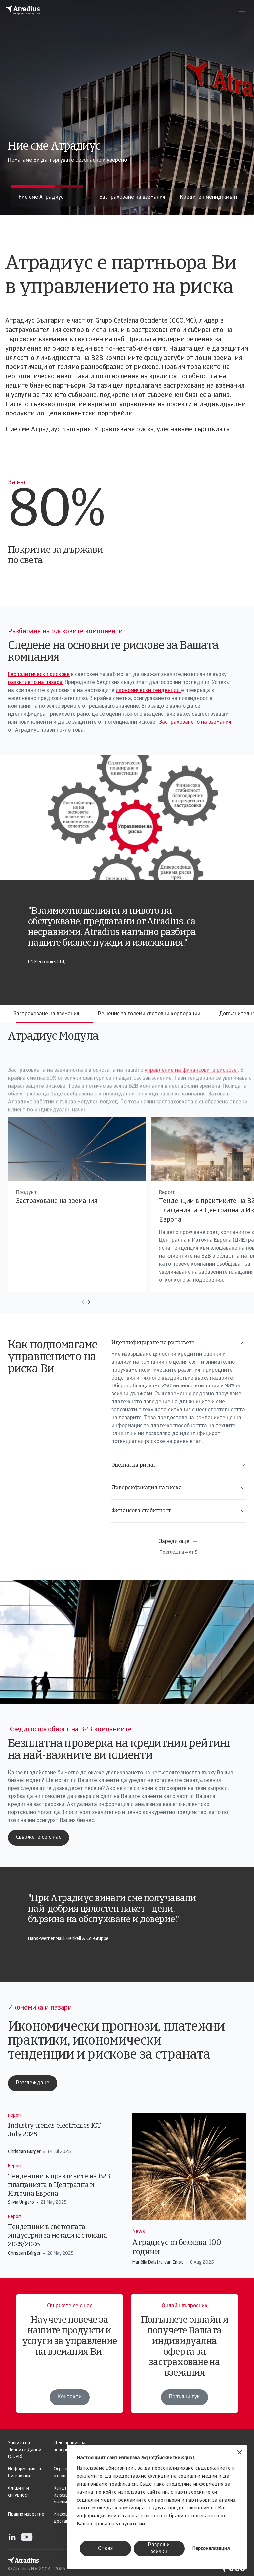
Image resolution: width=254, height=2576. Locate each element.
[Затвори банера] (239, 2453)
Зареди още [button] (178, 1541)
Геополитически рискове (39, 674)
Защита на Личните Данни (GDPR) (24, 2450)
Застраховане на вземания (46, 1014)
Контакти (70, 2397)
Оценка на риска (178, 1465)
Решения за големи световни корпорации (149, 1014)
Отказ (105, 2548)
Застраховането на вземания (195, 722)
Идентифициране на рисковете (178, 1343)
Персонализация (211, 2548)
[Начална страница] (23, 10)
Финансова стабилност (178, 1511)
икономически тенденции (148, 690)
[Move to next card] (71, 1302)
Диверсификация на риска (178, 1488)
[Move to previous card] (65, 1302)
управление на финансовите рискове (174, 1103)
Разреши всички (159, 2548)
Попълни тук (184, 2403)
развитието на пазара (35, 682)
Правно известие (26, 2514)
